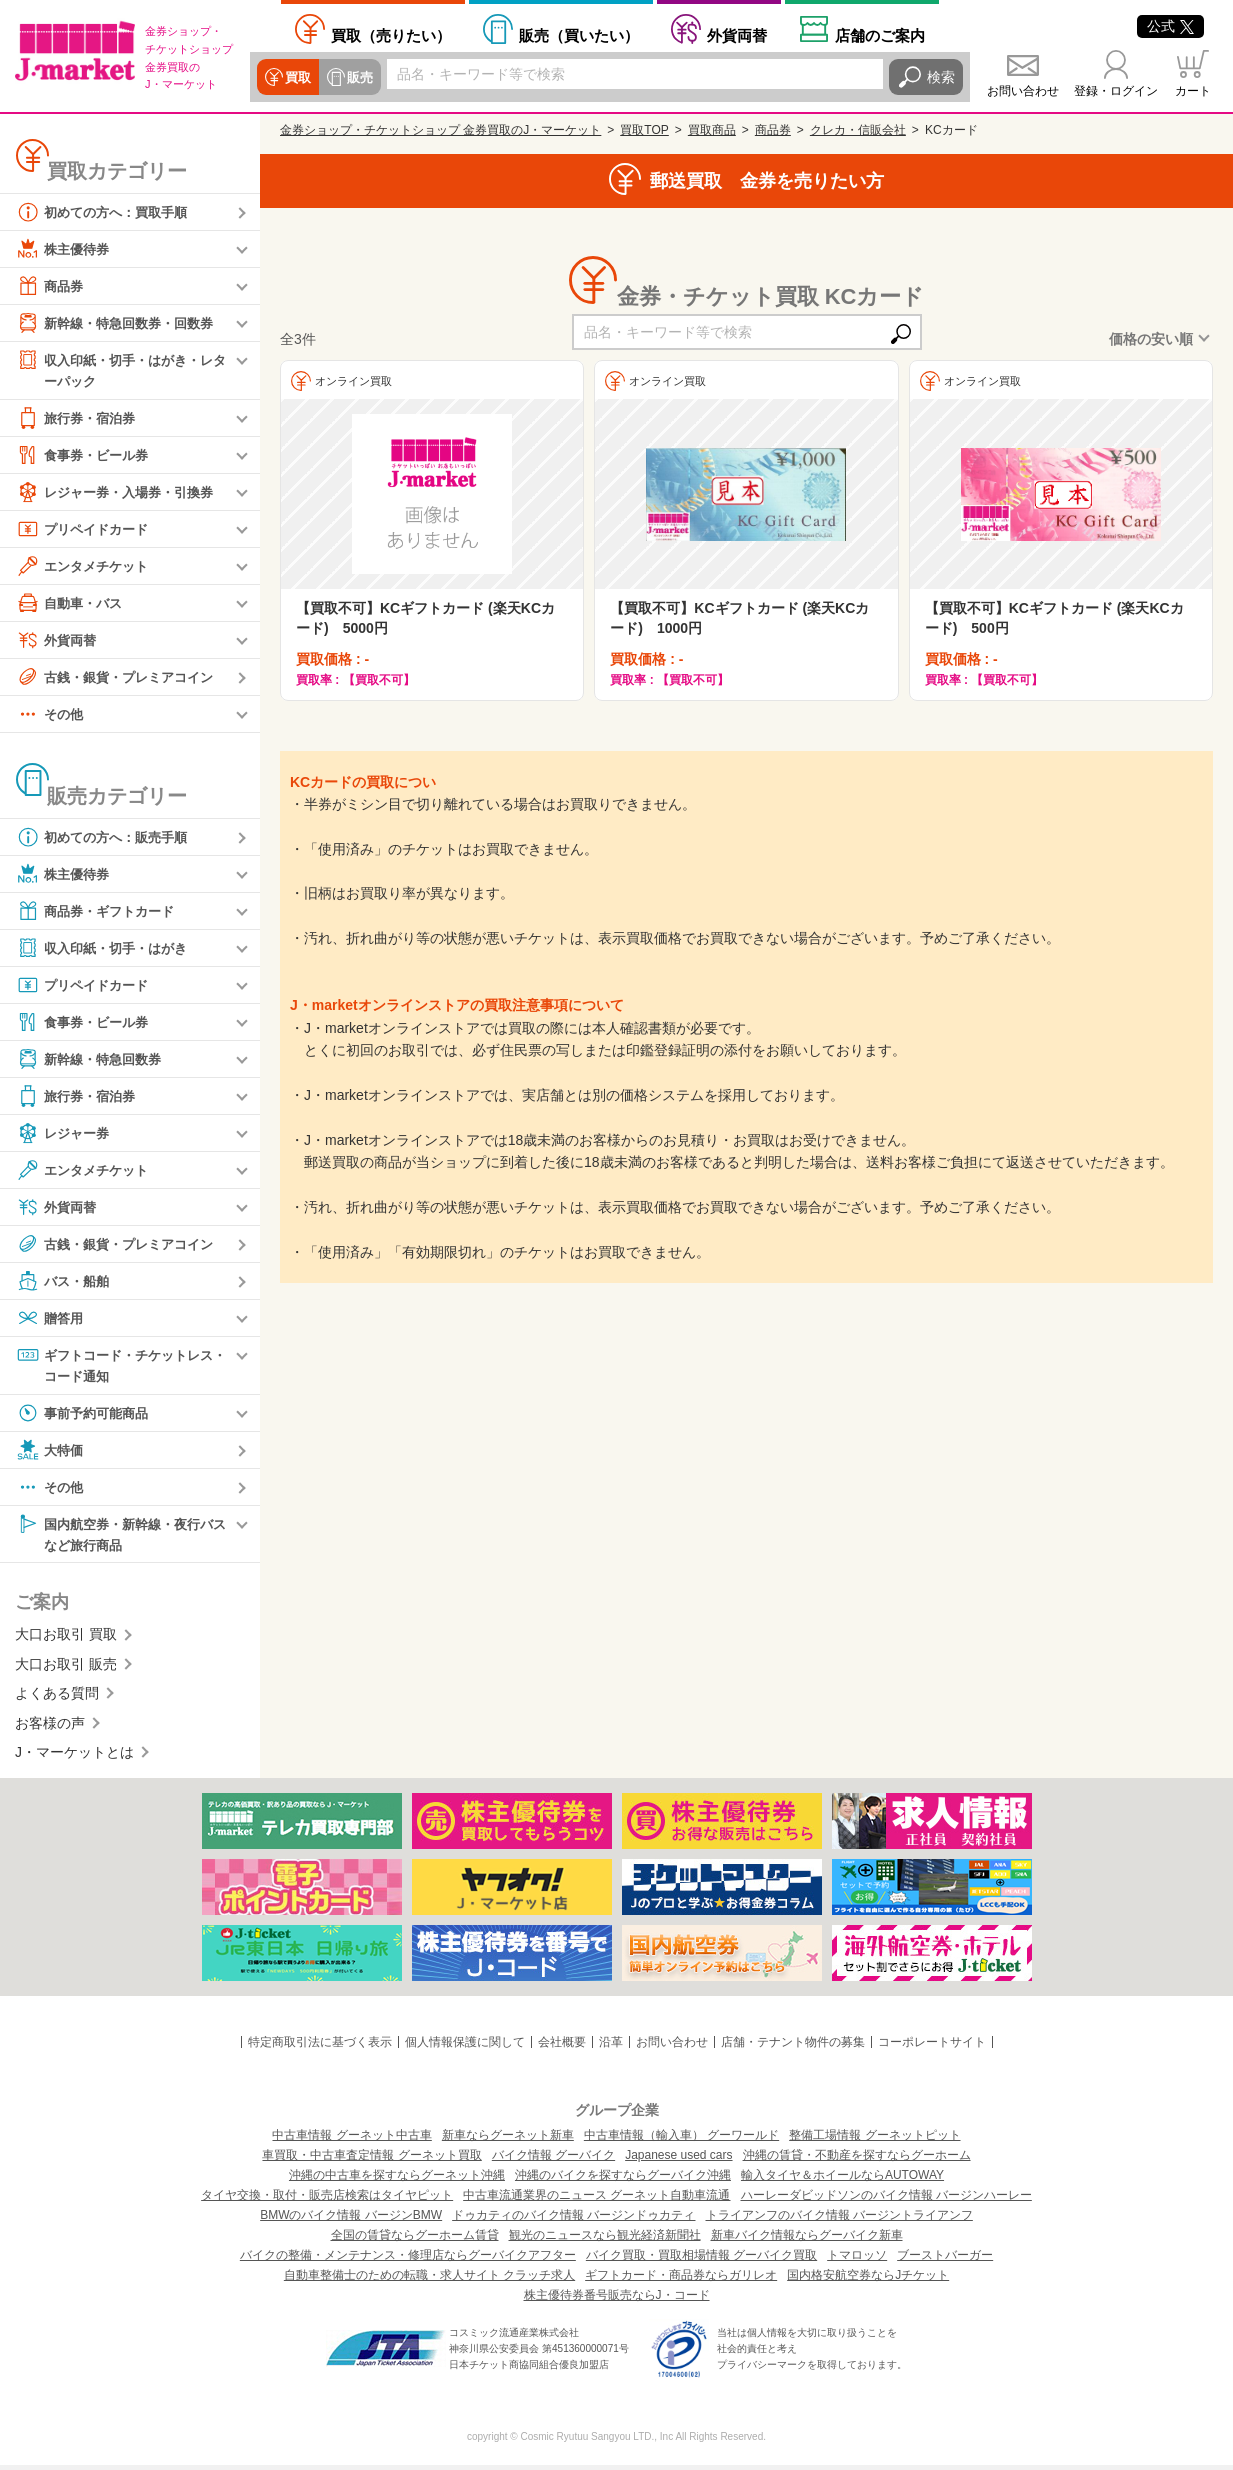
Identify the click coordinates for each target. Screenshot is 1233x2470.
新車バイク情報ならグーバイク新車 (807, 2240)
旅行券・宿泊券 (79, 419)
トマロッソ (857, 2260)
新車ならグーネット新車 (508, 2140)
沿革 (611, 2047)
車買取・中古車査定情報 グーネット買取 (371, 2160)
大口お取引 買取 (66, 1639)
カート (1193, 91)
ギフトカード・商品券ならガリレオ (681, 2280)
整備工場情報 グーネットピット (874, 2140)
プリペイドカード (86, 530)
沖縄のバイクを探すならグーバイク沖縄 (623, 2180)
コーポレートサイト (932, 2047)
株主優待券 (65, 249)
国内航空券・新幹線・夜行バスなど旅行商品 (121, 1536)
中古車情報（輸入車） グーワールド (681, 2140)
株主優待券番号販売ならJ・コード (617, 2300)
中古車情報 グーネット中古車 (351, 2140)
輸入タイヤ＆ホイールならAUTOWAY (842, 2180)
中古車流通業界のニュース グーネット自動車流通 (596, 2200)
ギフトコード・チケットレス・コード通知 (114, 1365)
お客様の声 (50, 1727)
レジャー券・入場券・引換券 (121, 493)
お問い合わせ (1023, 91)
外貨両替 (737, 35)
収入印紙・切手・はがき (107, 949)
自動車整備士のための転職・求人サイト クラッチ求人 (429, 2280)
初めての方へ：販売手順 (107, 838)
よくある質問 (57, 1698)
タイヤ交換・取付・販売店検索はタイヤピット (327, 2200)
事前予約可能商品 (86, 1416)
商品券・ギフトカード (100, 912)
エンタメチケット (86, 567)
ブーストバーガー (945, 2260)
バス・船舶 (65, 1282)
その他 (51, 715)
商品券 (51, 286)
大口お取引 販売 (66, 1669)
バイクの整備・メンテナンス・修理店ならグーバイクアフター (408, 2260)
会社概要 (562, 2047)
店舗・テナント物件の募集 (793, 2047)
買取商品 (712, 130)
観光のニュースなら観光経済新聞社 (605, 2240)
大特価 (51, 1453)
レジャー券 (65, 1134)
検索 (941, 77)
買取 (297, 77)
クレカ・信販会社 (858, 130)
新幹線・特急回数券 (93, 1060)
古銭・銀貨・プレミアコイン (121, 678)
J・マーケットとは (74, 1757)
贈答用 (51, 1319)
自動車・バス (72, 604)
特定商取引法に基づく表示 (320, 2047)
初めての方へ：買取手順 (107, 212)
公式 (1170, 26)
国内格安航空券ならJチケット (868, 2280)
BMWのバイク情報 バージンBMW (351, 2220)
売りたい (391, 35)
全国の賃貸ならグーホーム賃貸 (415, 2240)
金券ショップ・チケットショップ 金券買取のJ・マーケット (440, 130)
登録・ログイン (1116, 91)
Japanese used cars (678, 2160)
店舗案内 (880, 35)
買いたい (579, 35)
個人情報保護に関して (465, 2047)
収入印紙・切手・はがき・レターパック (121, 369)
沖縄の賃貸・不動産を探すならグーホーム (857, 2160)
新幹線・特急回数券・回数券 (121, 323)
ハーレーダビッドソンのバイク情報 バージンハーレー (886, 2200)
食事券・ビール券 (86, 456)
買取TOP (644, 130)
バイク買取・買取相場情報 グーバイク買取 (701, 2260)
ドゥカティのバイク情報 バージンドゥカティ (573, 2220)
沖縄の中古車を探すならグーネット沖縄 (397, 2180)
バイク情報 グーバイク (553, 2160)
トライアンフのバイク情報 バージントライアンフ (839, 2220)
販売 (357, 77)
